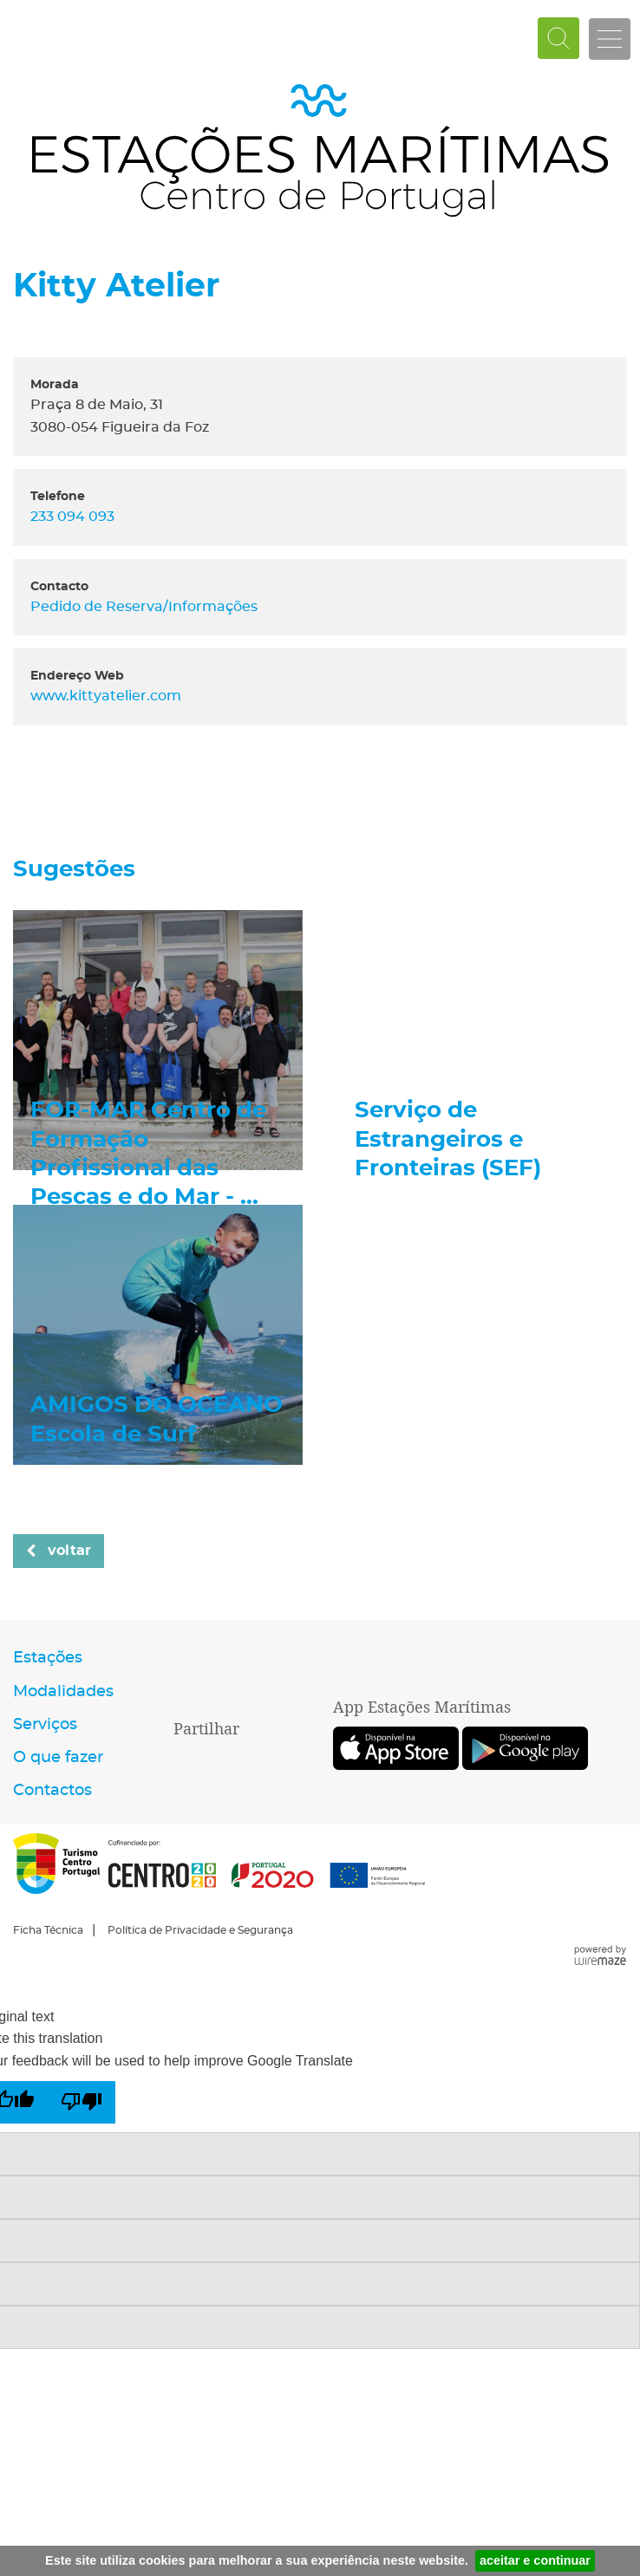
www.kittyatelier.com (105, 696)
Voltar (69, 1551)
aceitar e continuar (535, 2560)
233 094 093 (75, 517)
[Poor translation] (81, 2102)
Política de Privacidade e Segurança (200, 1930)
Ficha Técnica (48, 1930)
